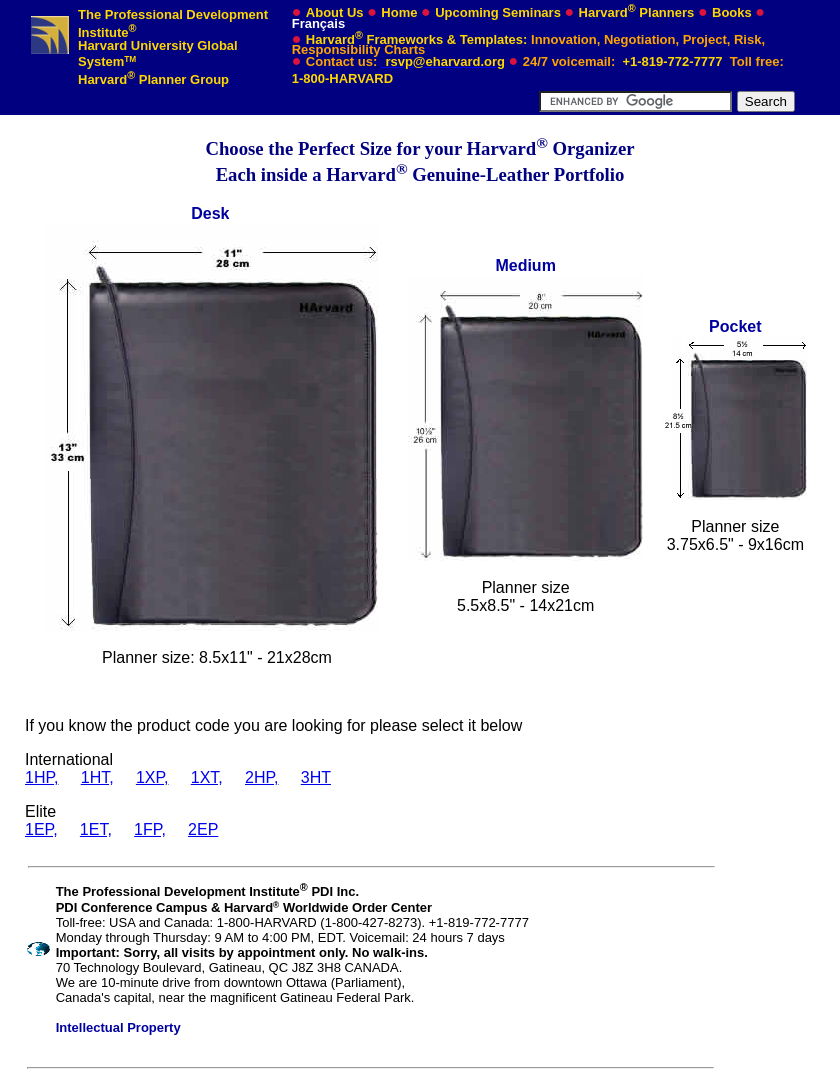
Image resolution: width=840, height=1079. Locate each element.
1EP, (41, 829)
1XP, (152, 777)
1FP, (150, 829)
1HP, (42, 777)
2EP (203, 829)
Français (318, 23)
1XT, (207, 777)
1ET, (96, 829)
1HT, (97, 777)
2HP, (262, 777)
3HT (316, 777)
